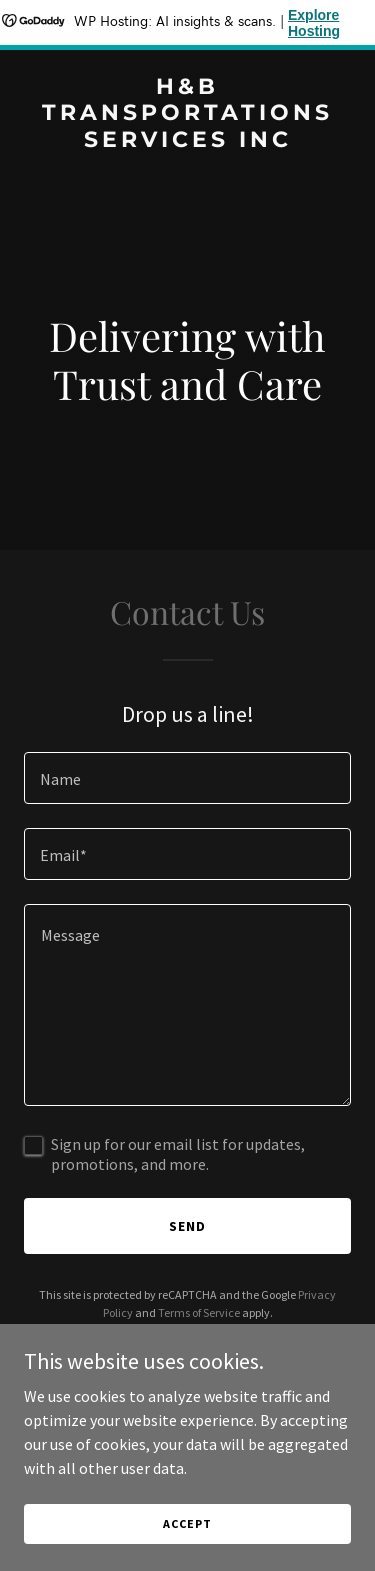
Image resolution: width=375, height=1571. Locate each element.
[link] (187, 141)
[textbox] (187, 778)
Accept (187, 1550)
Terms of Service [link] (199, 1312)
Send (187, 1226)
